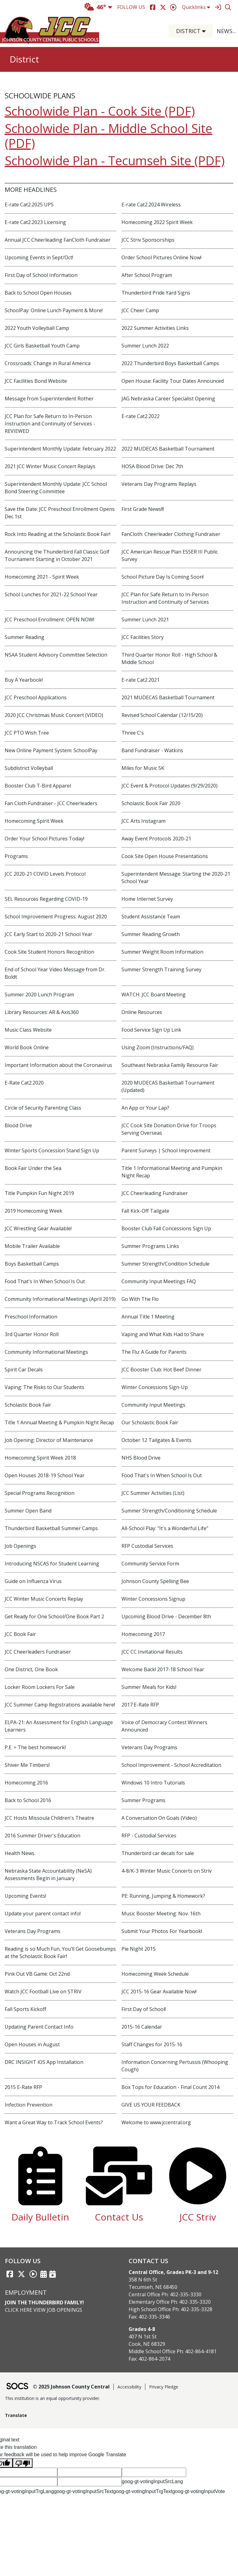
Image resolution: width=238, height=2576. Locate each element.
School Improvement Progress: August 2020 (56, 916)
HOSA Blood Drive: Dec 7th (152, 466)
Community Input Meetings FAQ (158, 1281)
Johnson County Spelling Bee (155, 1581)
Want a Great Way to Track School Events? (54, 2122)
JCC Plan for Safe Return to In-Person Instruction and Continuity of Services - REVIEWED (50, 423)
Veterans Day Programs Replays (158, 484)
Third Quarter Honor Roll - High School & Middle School (169, 658)
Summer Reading (24, 637)
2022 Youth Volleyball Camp (37, 328)
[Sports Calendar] (52, 2274)
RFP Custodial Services (147, 1546)
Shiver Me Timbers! (27, 1765)
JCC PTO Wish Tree (27, 732)
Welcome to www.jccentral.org (156, 2122)
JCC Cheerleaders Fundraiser (38, 1651)
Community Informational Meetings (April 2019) (60, 1299)
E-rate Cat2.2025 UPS (29, 204)
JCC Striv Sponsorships (147, 239)
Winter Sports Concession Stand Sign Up (52, 1150)
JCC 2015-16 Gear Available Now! (158, 1991)
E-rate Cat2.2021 (140, 679)
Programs (16, 856)
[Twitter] (163, 7)
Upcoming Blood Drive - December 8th (166, 1616)
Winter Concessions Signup (153, 1598)
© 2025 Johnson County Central (71, 2386)
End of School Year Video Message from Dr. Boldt (55, 973)
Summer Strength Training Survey (161, 969)
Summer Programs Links (150, 1246)
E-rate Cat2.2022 (140, 416)
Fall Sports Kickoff (25, 2009)
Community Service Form (150, 1563)
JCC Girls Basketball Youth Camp (42, 345)
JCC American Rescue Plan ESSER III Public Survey (169, 555)
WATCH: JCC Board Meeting (153, 994)
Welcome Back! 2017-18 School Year (162, 1669)
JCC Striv (197, 2217)
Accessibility (129, 2387)
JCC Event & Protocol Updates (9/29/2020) (169, 785)
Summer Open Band (28, 1510)
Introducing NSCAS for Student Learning (52, 1563)
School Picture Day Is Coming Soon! (162, 576)
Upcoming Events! (25, 1895)
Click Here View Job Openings (43, 2309)
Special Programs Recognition (39, 1493)
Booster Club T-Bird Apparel (38, 785)
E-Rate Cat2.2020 (24, 1082)
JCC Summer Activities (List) (152, 1493)
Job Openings (20, 1546)
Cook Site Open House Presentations (164, 856)
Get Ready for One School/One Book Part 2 (54, 1616)
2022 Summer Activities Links (155, 328)
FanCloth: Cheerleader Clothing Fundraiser (170, 534)
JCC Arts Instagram (143, 821)
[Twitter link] (21, 2274)
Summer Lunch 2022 (145, 345)
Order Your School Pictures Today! (44, 838)
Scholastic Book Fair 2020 (150, 803)
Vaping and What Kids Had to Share (162, 1334)
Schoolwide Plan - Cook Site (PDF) (100, 110)
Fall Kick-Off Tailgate (145, 1210)
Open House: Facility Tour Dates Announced (172, 381)
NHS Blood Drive (141, 1457)
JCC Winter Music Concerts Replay (44, 1598)
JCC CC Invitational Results (152, 1651)
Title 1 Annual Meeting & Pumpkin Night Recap (59, 1422)
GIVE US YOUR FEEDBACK (150, 2104)
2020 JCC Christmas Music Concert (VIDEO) (54, 715)
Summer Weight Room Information (162, 951)
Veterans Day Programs (149, 1747)
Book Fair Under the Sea (33, 1168)
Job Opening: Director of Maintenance (49, 1440)
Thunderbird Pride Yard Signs (155, 292)
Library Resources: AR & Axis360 (42, 1012)
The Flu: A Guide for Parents (154, 1351)
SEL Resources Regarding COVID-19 (46, 898)
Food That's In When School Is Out (45, 1281)
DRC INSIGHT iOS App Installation (44, 2062)
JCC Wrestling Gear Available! (38, 1228)
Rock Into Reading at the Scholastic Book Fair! (57, 534)
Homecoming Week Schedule (155, 1973)
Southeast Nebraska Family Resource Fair (169, 1065)
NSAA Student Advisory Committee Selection (56, 654)
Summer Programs (143, 1800)
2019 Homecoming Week (33, 1210)
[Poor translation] (23, 2463)
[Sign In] (218, 7)
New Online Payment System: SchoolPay (51, 750)
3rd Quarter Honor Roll (32, 1334)
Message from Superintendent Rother (49, 398)
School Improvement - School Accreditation (171, 1765)
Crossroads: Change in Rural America (47, 363)
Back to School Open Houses (38, 292)
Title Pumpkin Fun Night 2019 (39, 1193)
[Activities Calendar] (43, 2274)
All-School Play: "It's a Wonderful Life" (164, 1528)
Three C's (132, 732)
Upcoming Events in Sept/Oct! (39, 257)
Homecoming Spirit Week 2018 (40, 1457)
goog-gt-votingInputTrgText (142, 2491)
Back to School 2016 (28, 1800)
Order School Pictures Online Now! (161, 257)
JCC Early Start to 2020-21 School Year (48, 934)
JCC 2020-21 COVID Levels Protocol (45, 873)
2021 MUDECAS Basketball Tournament (167, 697)
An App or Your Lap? (145, 1107)
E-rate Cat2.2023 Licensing (35, 222)
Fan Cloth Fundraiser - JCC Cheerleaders (51, 803)
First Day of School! (143, 2009)
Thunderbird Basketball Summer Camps (51, 1528)
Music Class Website (28, 1029)
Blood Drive (18, 1125)
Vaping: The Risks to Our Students (44, 1387)
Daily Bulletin (40, 2217)
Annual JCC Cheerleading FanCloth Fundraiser (58, 239)
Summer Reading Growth (150, 934)
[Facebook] (153, 7)
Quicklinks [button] (196, 7)
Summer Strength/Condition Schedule (165, 1263)
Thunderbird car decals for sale (157, 1853)
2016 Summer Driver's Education (42, 1835)
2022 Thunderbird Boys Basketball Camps (170, 363)
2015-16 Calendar (141, 2026)
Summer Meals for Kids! (148, 1687)
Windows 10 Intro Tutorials (153, 1782)
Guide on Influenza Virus (33, 1581)
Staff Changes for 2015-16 (151, 2044)
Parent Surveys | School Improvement (165, 1150)
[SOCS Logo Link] (17, 2386)
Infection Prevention (28, 2104)
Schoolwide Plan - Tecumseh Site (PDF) (115, 160)
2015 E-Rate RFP (23, 2087)
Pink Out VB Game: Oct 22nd (37, 1973)
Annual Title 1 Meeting (147, 1316)
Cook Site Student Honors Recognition (49, 951)
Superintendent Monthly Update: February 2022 (60, 448)
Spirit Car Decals (24, 1369)
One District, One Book (31, 1669)
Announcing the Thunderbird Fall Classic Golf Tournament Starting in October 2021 (57, 555)
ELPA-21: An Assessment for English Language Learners (59, 1726)
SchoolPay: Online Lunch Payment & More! (54, 310)
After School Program (146, 275)
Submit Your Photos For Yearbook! (161, 1931)
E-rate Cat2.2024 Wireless (151, 204)
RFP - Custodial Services (148, 1835)
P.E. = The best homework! (35, 1747)
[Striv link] (33, 2274)
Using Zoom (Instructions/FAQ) (157, 1047)
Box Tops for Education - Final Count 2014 (170, 2087)
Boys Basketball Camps (32, 1263)
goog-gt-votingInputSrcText (83, 2491)
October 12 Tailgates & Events (156, 1440)
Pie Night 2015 (138, 1948)
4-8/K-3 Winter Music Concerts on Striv (166, 1870)
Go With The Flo (140, 1299)
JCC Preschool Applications (36, 697)
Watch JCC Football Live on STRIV (43, 1991)
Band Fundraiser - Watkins (152, 750)
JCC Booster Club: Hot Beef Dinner (161, 1369)
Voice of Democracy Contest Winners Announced (164, 1726)
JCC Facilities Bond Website (36, 381)
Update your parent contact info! (43, 1913)
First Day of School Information (41, 275)
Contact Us (119, 2217)
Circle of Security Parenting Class (43, 1107)
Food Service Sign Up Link (151, 1029)
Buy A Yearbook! (24, 679)
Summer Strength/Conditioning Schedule (169, 1510)
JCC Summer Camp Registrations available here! (60, 1704)
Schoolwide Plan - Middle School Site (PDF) (108, 136)
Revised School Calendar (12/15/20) (162, 715)
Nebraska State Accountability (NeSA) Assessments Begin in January (48, 1874)
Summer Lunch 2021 (145, 619)
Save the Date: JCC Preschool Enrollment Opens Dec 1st (60, 513)
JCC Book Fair (20, 1634)
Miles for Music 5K (142, 768)
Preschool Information (31, 1316)
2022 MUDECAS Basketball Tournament (167, 448)
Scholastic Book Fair (28, 1404)
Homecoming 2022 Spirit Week (157, 222)
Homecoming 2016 (26, 1782)
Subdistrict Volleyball (29, 768)
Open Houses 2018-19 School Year (45, 1475)
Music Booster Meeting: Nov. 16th (161, 1913)
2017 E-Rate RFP (140, 1704)
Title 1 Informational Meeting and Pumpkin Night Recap (171, 1172)
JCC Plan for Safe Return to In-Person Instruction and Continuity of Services (165, 598)
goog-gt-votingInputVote (198, 2491)
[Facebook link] (9, 2274)
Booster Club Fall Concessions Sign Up (166, 1228)
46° (95, 7)
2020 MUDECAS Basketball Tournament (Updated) (167, 1086)
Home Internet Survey (147, 898)
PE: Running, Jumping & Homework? (163, 1895)
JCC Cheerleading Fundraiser (154, 1193)
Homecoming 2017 (143, 1634)
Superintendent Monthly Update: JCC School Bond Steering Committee (56, 488)
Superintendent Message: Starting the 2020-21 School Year (175, 877)
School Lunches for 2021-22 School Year (51, 594)
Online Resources (141, 1012)
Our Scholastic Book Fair (149, 1422)
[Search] (228, 7)
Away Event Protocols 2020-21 (156, 838)
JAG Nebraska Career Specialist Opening (168, 398)
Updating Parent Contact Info (39, 2026)
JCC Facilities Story (142, 637)
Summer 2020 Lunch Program (39, 994)
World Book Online (27, 1047)
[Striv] (173, 7)
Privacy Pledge (163, 2387)
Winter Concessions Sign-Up (154, 1387)
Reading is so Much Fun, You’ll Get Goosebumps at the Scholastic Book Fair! (60, 1952)
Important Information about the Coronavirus (58, 1065)
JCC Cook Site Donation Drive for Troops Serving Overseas (168, 1129)
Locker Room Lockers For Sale (40, 1687)
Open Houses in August (32, 2044)
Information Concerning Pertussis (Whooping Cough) (174, 2066)
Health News (19, 1853)
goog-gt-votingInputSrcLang (152, 2481)
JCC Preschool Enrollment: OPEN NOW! (49, 619)
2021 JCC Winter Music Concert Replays (50, 466)
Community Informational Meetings (46, 1351)
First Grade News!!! (142, 509)
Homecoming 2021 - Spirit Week (42, 576)
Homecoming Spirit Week (34, 821)
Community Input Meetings (153, 1404)
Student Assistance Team (150, 916)
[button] (206, 31)
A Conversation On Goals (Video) (159, 1817)
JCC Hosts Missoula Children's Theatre (49, 1817)
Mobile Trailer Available (32, 1246)
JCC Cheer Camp (140, 310)
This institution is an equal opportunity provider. (52, 2398)
